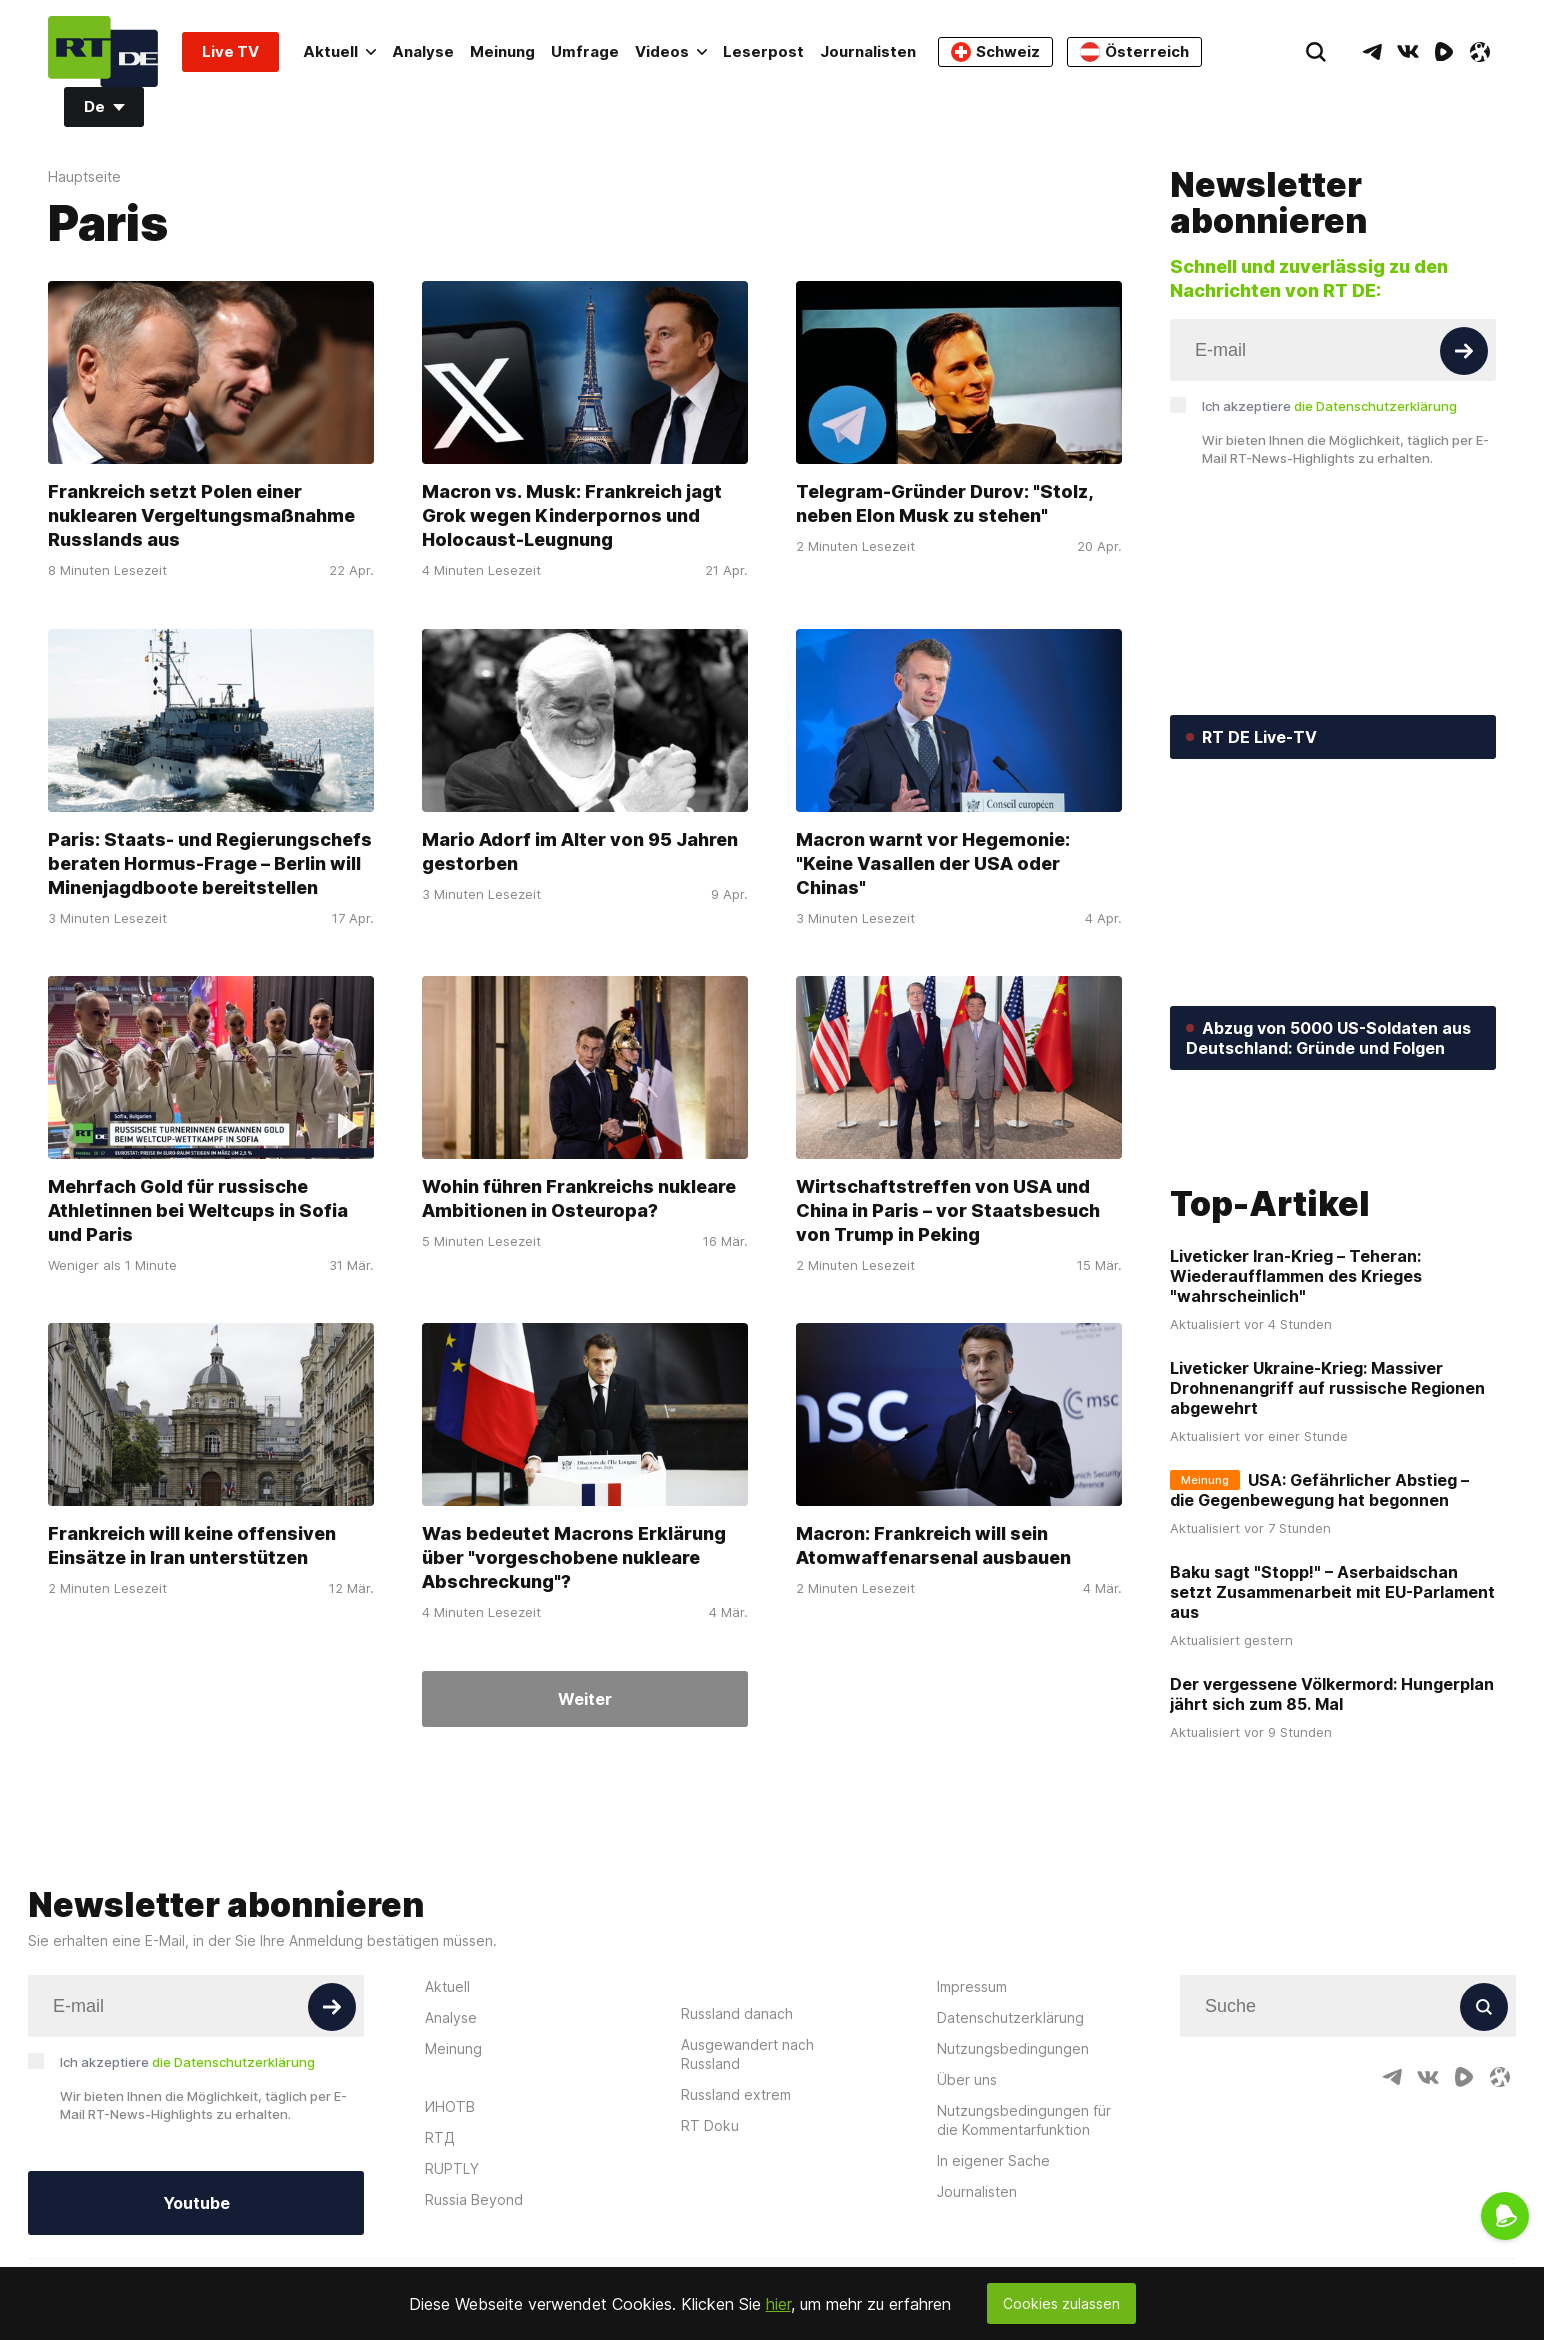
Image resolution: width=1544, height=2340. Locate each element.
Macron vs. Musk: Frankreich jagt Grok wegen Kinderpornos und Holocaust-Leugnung (572, 516)
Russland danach (737, 2170)
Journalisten (868, 51)
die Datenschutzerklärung (1375, 406)
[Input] (1333, 350)
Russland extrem (736, 2251)
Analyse (423, 51)
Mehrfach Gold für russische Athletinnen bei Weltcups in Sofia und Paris (198, 1210)
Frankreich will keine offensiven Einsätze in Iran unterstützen (192, 1546)
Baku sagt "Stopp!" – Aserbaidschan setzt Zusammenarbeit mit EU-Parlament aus (1332, 1750)
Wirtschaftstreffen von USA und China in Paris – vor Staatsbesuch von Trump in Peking (948, 1210)
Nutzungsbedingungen (1013, 2205)
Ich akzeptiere (1329, 406)
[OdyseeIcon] (1480, 52)
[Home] (103, 51)
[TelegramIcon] (1372, 52)
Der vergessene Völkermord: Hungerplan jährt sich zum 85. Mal (1332, 1852)
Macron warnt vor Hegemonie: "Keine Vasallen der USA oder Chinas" (933, 863)
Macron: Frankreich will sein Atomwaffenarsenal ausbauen (933, 1546)
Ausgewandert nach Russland (747, 2211)
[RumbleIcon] (1444, 52)
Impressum (972, 2143)
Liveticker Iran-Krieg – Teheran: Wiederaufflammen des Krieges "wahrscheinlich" (1296, 1434)
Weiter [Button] (585, 1699)
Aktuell (339, 51)
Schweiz (995, 52)
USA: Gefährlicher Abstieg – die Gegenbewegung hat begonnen (1319, 1648)
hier (778, 2304)
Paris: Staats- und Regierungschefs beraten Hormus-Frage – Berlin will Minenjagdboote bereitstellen (210, 863)
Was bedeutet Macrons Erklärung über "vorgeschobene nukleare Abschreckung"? (574, 1558)
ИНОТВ (450, 2263)
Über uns (967, 2236)
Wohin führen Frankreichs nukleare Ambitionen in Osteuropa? (579, 1198)
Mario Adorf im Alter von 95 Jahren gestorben (580, 851)
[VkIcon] (1408, 52)
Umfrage (585, 51)
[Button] (1464, 351)
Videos (671, 51)
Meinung (502, 51)
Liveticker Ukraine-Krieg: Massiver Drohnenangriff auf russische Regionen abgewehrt (1327, 1546)
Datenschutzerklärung (1010, 2174)
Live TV (230, 51)
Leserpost (763, 51)
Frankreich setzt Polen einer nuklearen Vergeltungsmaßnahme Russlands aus (201, 516)
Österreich (1134, 52)
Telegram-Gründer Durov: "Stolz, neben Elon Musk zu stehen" (945, 504)
